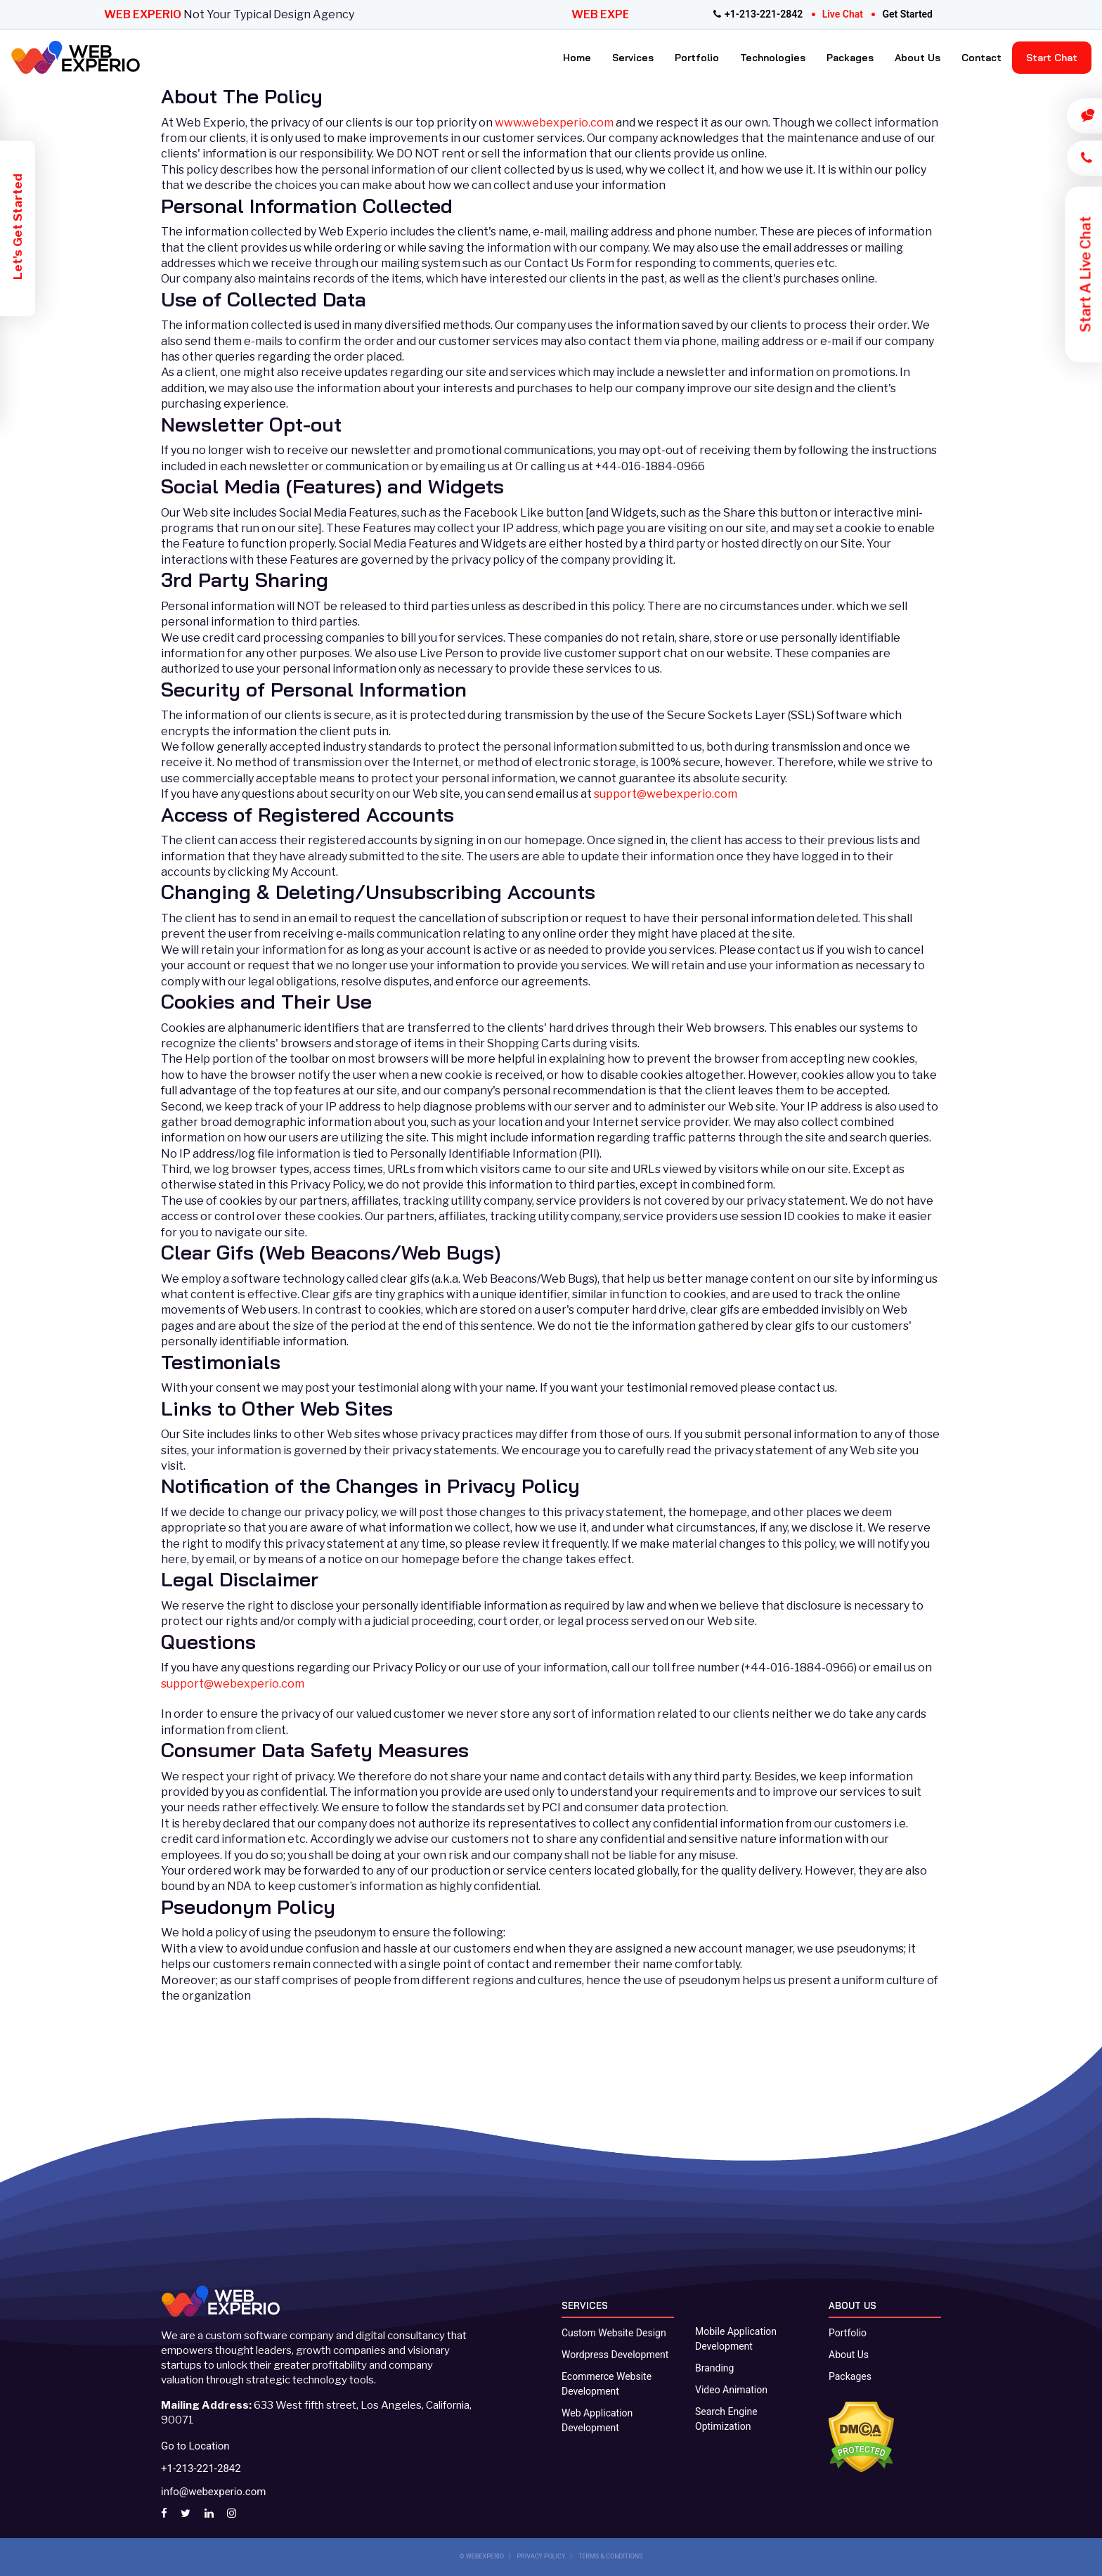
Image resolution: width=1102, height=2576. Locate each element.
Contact (981, 57)
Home (577, 57)
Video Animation (731, 2389)
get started (907, 14)
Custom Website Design (614, 2332)
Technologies (772, 57)
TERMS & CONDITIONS (610, 2556)
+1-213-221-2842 (758, 14)
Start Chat (1051, 57)
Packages (850, 57)
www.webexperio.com (555, 122)
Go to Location (195, 2446)
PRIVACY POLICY (541, 2556)
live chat (842, 14)
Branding (714, 2368)
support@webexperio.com (665, 794)
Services (633, 57)
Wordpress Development (615, 2354)
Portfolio (697, 57)
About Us (917, 57)
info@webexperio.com (213, 2491)
